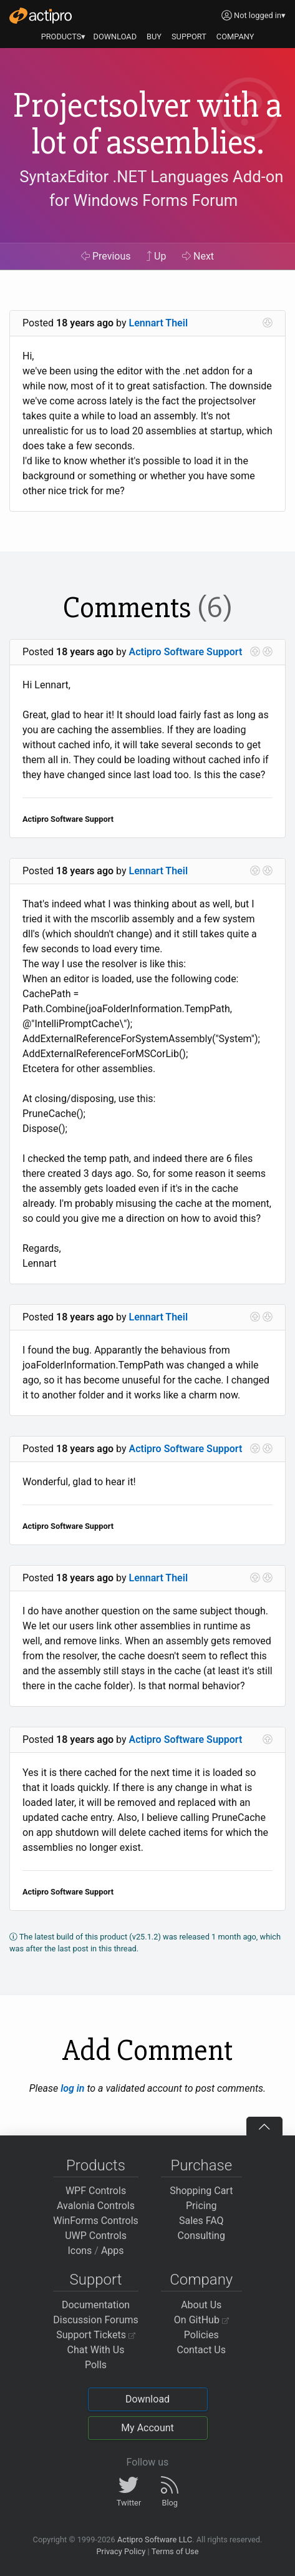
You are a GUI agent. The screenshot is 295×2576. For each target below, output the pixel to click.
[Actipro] (40, 15)
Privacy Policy (120, 2551)
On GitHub (201, 2320)
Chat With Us (96, 2350)
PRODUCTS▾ (63, 36)
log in (72, 2088)
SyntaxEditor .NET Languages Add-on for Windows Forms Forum (151, 188)
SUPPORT (189, 36)
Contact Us (201, 2350)
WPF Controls (95, 2191)
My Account (147, 2428)
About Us (201, 2305)
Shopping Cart (201, 2191)
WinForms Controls (95, 2221)
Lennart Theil (158, 323)
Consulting (201, 2236)
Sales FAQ (201, 2221)
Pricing (201, 2206)
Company (201, 2279)
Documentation (96, 2305)
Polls (96, 2365)
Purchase (201, 2165)
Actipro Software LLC (154, 2539)
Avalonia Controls (96, 2206)
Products (95, 2165)
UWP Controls (96, 2236)
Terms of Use (175, 2551)
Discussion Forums (95, 2320)
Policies (201, 2335)
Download (147, 2399)
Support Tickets (95, 2335)
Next (198, 256)
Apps (112, 2250)
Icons (79, 2250)
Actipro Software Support (186, 652)
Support (96, 2279)
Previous (106, 256)
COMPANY (235, 36)
